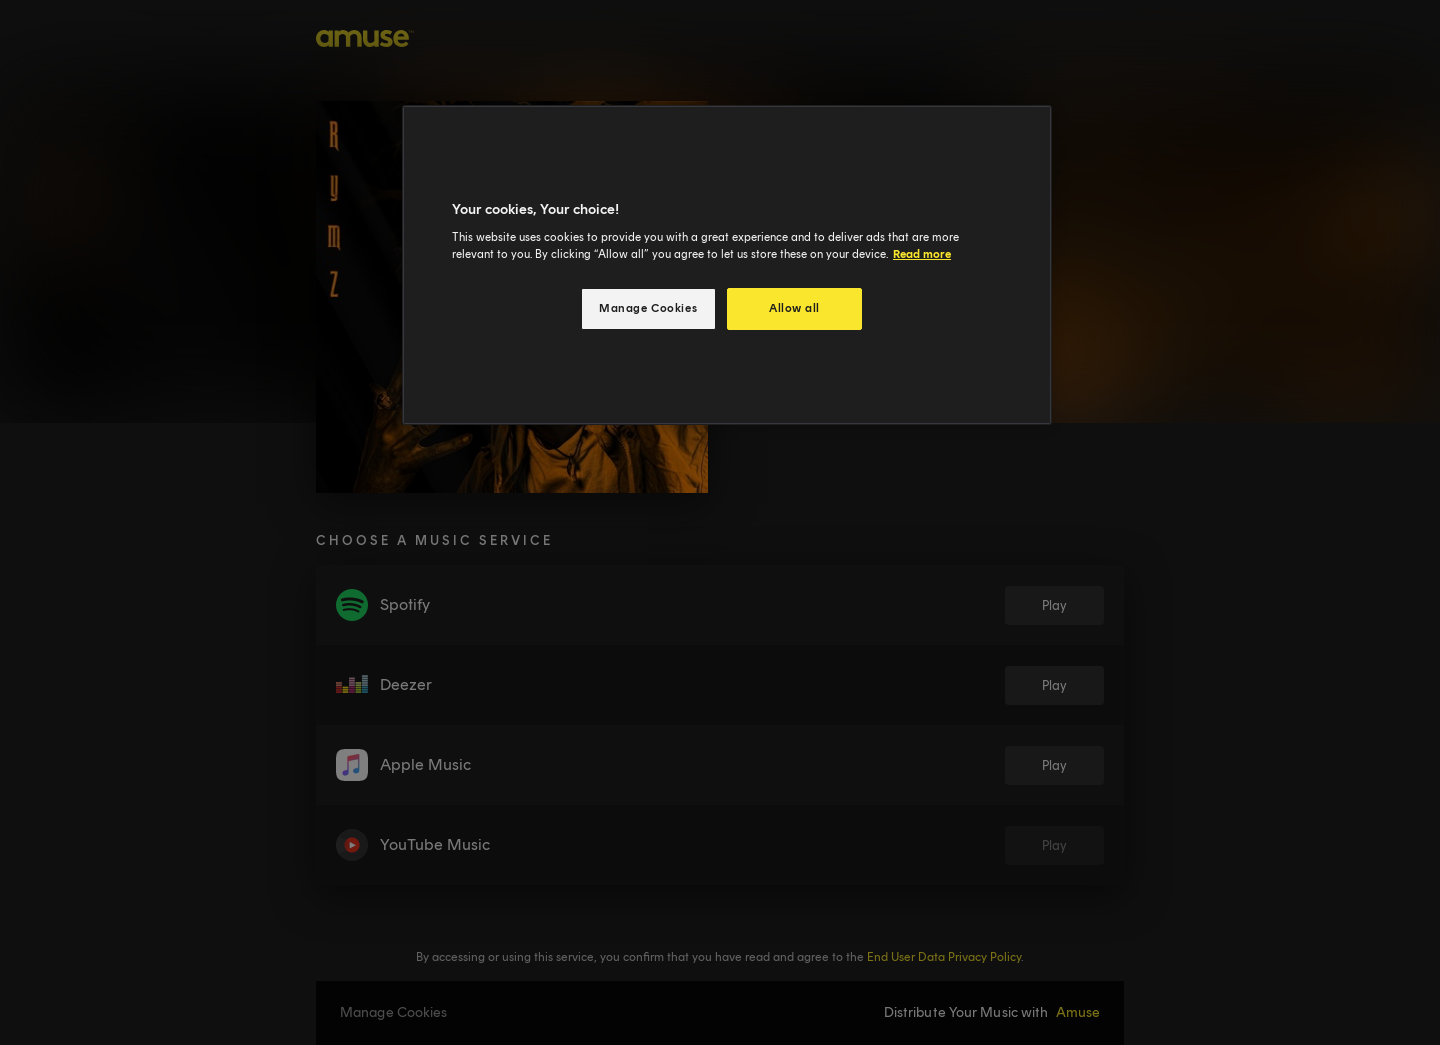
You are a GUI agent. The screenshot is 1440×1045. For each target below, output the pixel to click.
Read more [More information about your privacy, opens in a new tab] (922, 254)
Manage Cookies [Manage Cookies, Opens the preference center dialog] (648, 308)
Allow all (794, 308)
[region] (727, 265)
